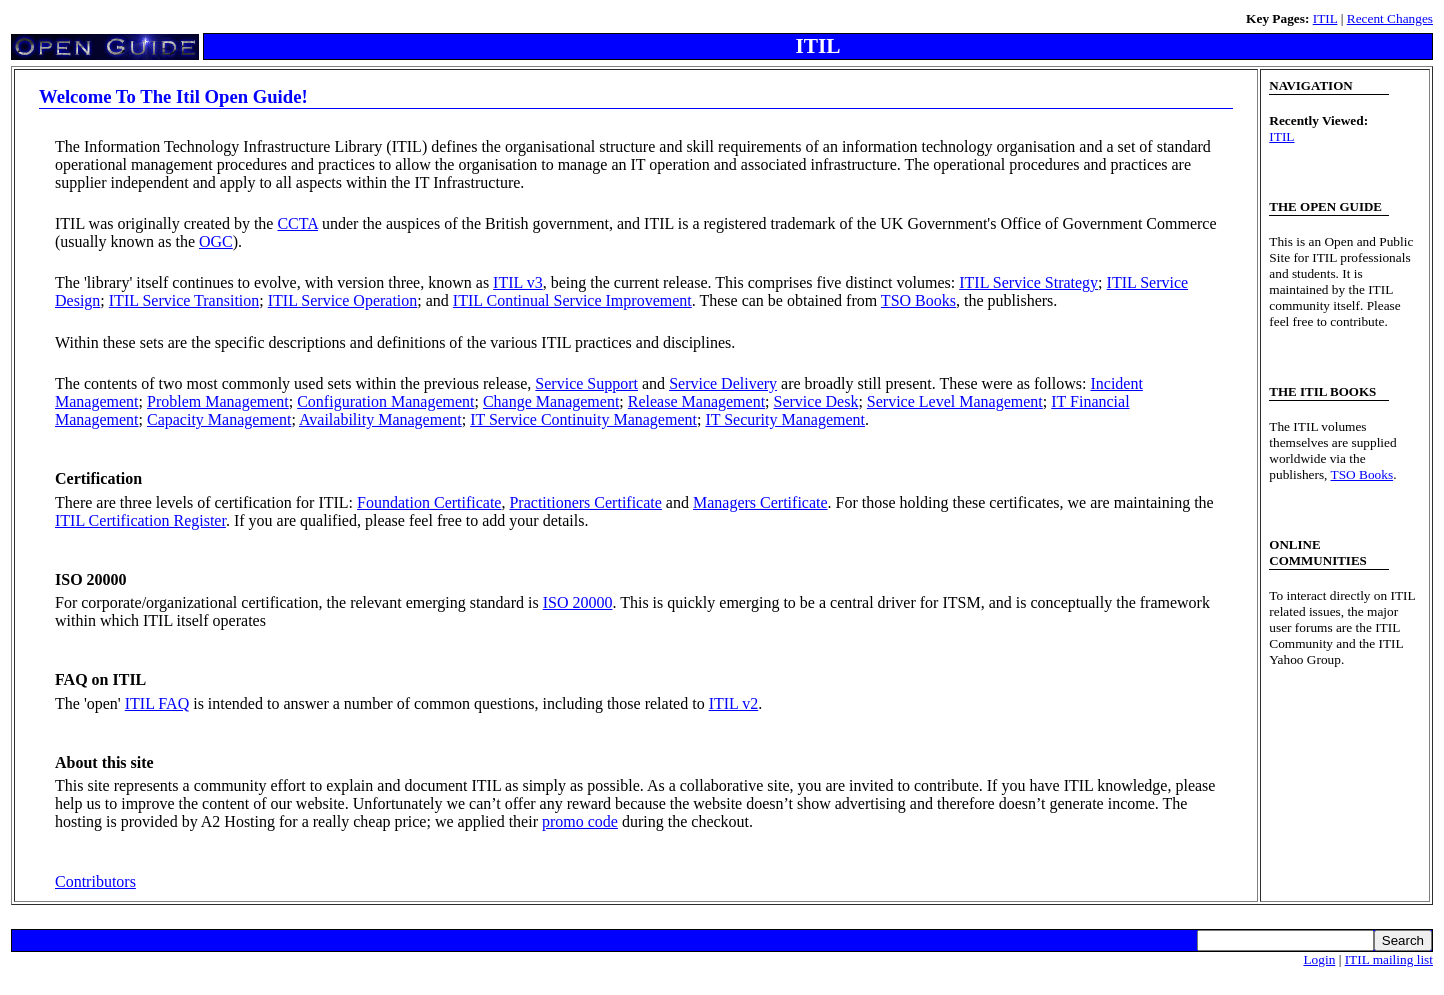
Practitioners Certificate (585, 502)
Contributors (95, 881)
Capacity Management (219, 419)
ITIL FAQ (157, 703)
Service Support (586, 383)
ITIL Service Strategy (1028, 282)
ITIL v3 (518, 282)
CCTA (297, 223)
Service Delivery (723, 383)
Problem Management (218, 401)
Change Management (551, 401)
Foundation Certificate (429, 502)
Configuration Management (385, 401)
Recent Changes (1390, 18)
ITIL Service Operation (343, 300)
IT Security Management (785, 419)
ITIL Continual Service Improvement (572, 300)
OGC (216, 241)
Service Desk (816, 401)
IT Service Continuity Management (583, 419)
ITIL (1325, 18)
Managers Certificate (760, 502)
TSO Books (918, 300)
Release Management (696, 401)
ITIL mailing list (1389, 959)
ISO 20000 (578, 602)
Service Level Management (955, 401)
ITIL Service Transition (184, 300)
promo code (580, 821)
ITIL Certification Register (140, 520)
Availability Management (380, 419)
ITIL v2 (734, 703)
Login (1319, 959)
